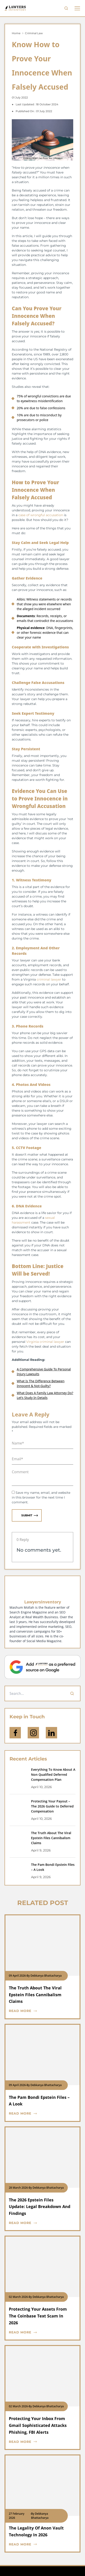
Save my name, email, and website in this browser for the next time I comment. (41, 1497)
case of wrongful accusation (40, 515)
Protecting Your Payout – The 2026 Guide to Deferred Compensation (52, 1806)
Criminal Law (34, 33)
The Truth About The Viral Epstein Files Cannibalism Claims (51, 1838)
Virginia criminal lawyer (45, 1342)
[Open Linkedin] (51, 1732)
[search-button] (66, 8)
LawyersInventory (42, 1602)
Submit (29, 1515)
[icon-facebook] (15, 1732)
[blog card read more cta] (39, 2011)
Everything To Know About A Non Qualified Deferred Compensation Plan (53, 1774)
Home (16, 33)
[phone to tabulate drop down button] (77, 8)
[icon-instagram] (33, 1732)
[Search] (72, 1693)
